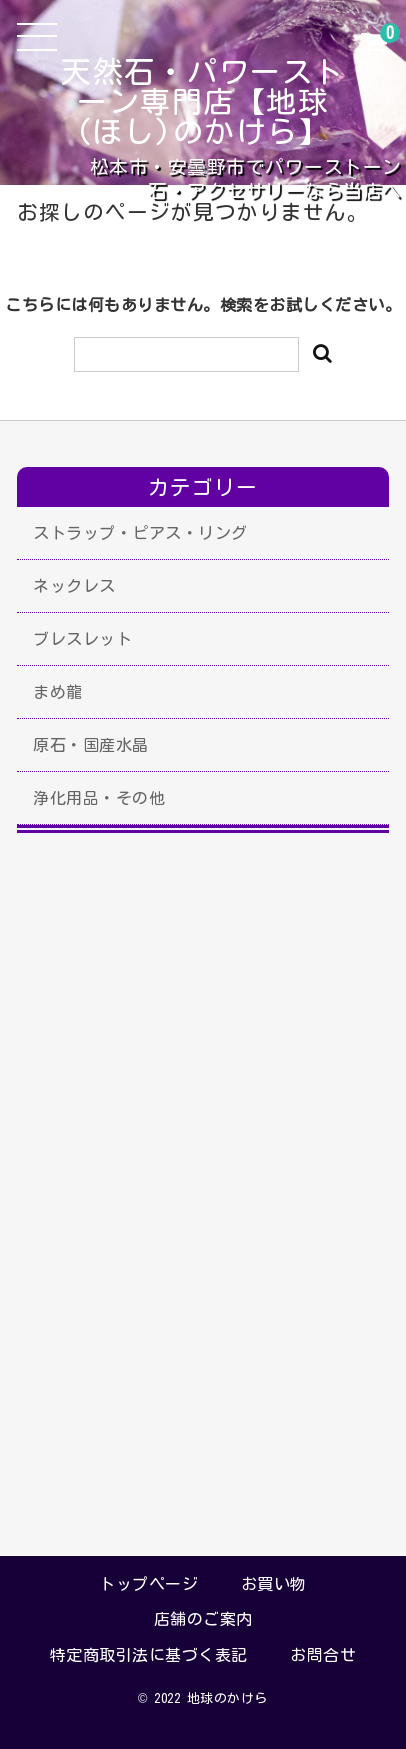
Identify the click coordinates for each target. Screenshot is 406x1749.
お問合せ (323, 1655)
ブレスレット (82, 639)
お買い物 (274, 1584)
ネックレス (74, 586)
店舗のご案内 (203, 1619)
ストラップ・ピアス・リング (140, 533)
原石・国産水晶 (91, 745)
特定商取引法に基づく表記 (149, 1655)
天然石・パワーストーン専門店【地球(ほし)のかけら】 (203, 102)
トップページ (148, 1584)
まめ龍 (58, 692)
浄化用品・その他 (99, 798)
